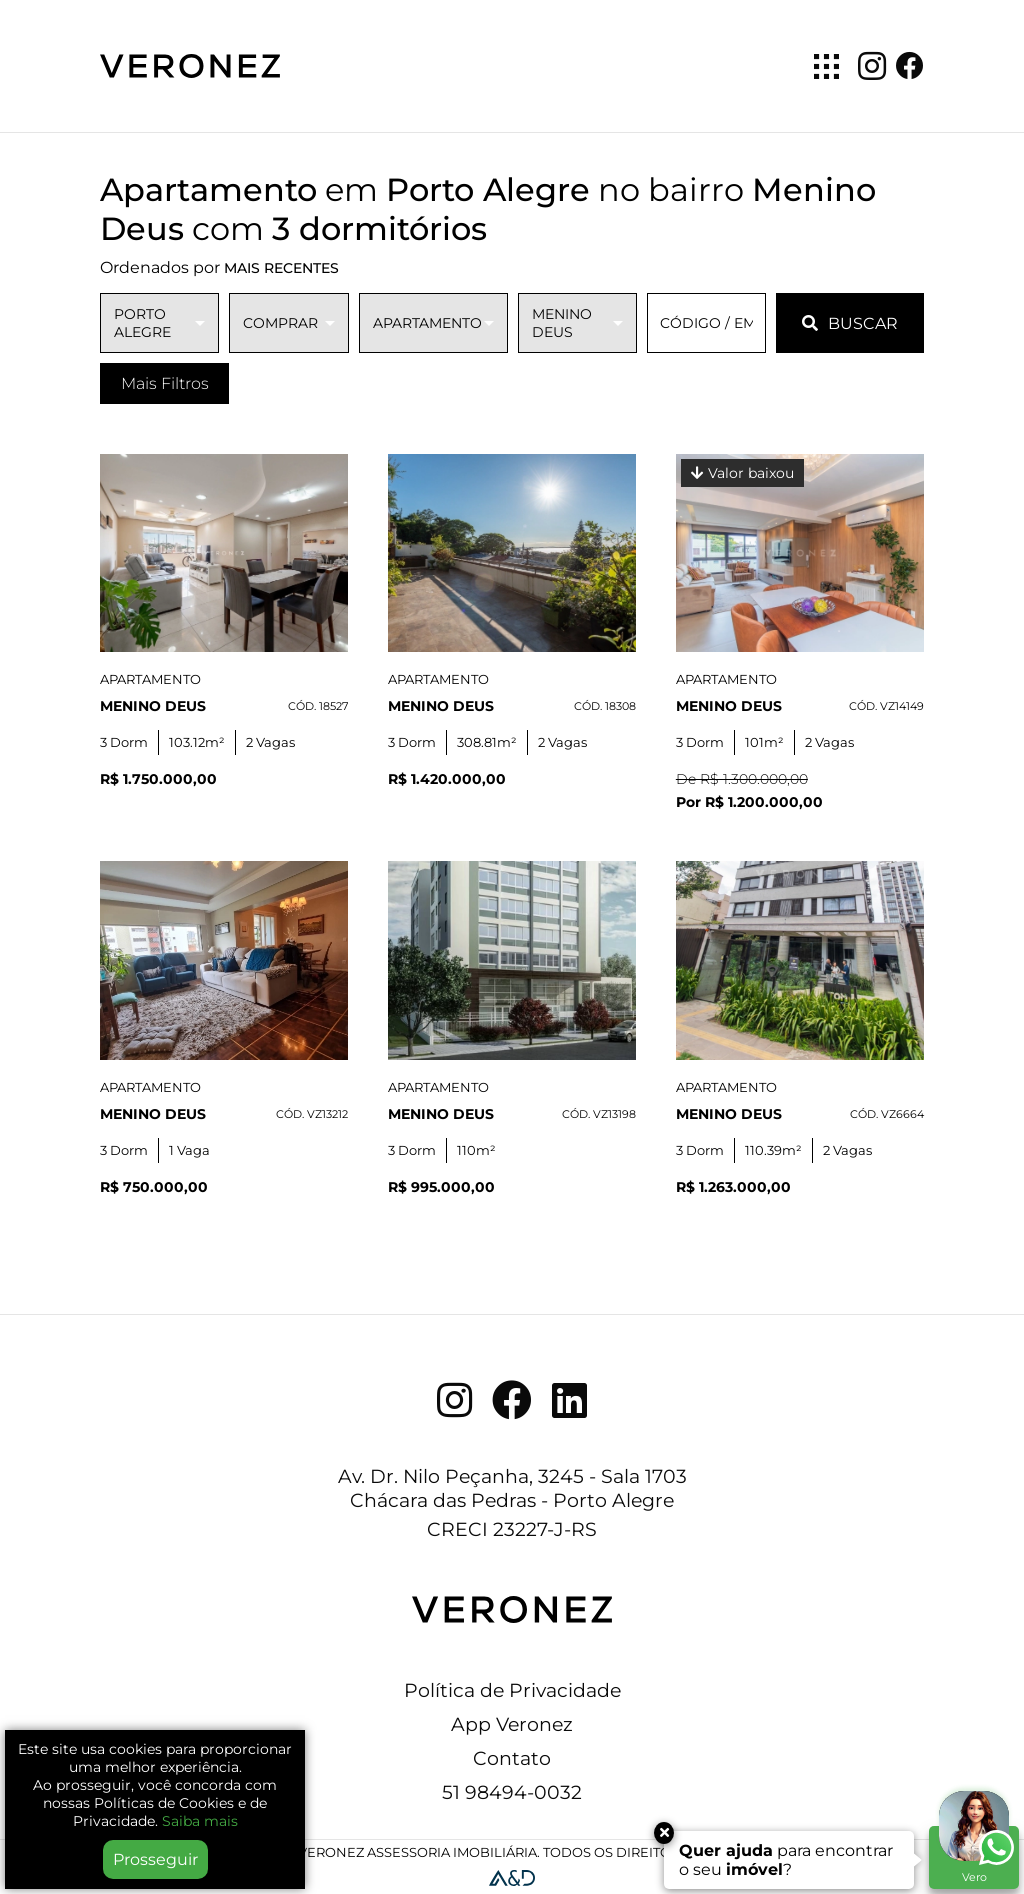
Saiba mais (200, 1821)
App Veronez (512, 1724)
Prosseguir (155, 1859)
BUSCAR (850, 323)
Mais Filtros (165, 383)
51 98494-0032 (512, 1792)
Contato (512, 1758)
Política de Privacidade (512, 1690)
